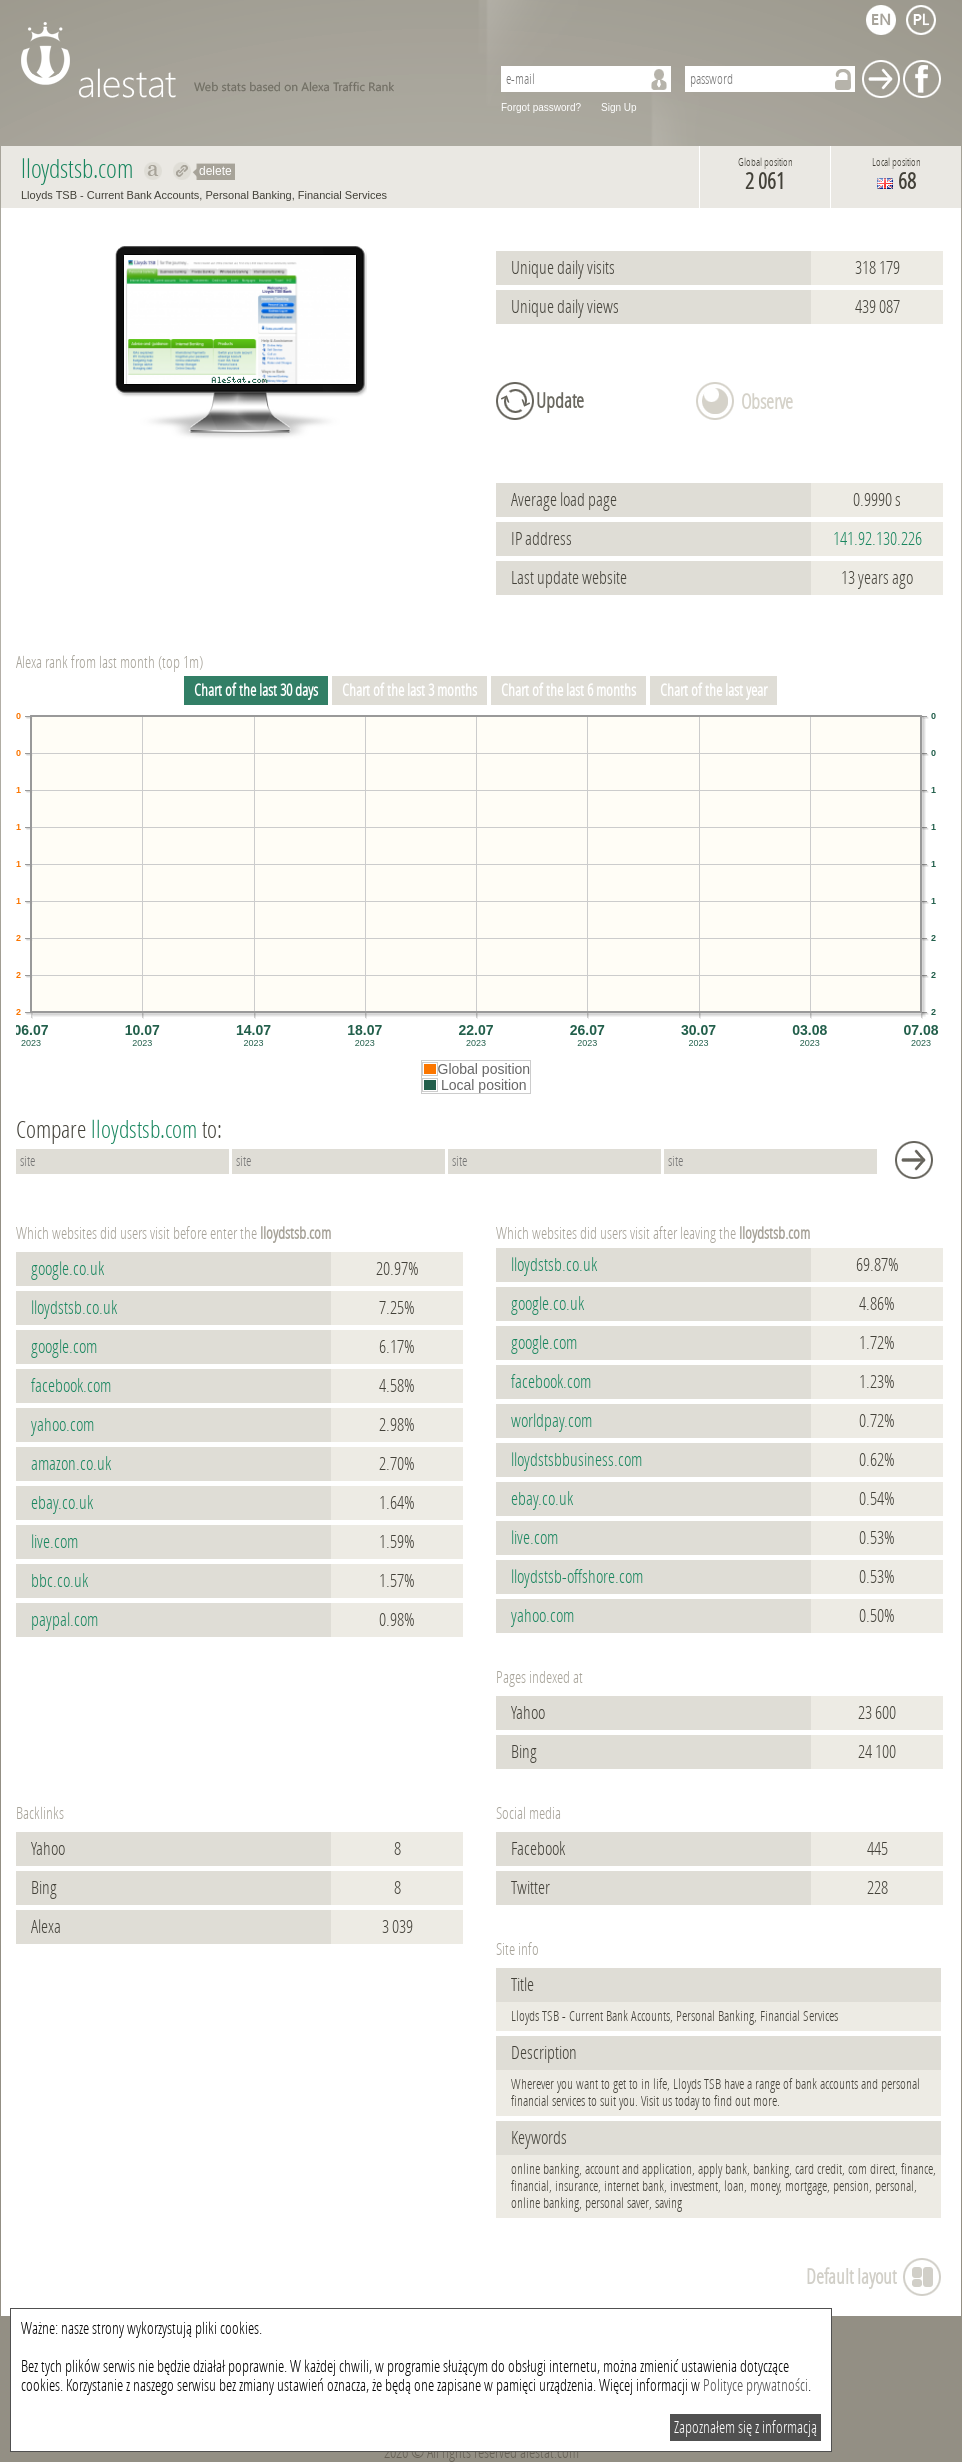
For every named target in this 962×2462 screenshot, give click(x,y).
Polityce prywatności (755, 2385)
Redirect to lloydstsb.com (182, 171)
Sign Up (619, 107)
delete (215, 171)
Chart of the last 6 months (568, 690)
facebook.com (71, 1386)
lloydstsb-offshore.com (577, 1577)
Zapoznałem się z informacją (745, 2427)
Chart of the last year (713, 690)
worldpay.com (551, 1421)
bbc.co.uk (59, 1581)
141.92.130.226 (877, 539)
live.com (54, 1542)
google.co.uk (67, 1269)
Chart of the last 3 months (409, 690)
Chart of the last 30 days (256, 690)
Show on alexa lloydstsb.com (153, 171)
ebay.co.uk (62, 1503)
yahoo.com (62, 1425)
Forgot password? (541, 107)
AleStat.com (243, 60)
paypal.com (64, 1620)
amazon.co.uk (71, 1464)
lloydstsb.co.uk (74, 1308)
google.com (64, 1347)
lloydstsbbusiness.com (576, 1460)
